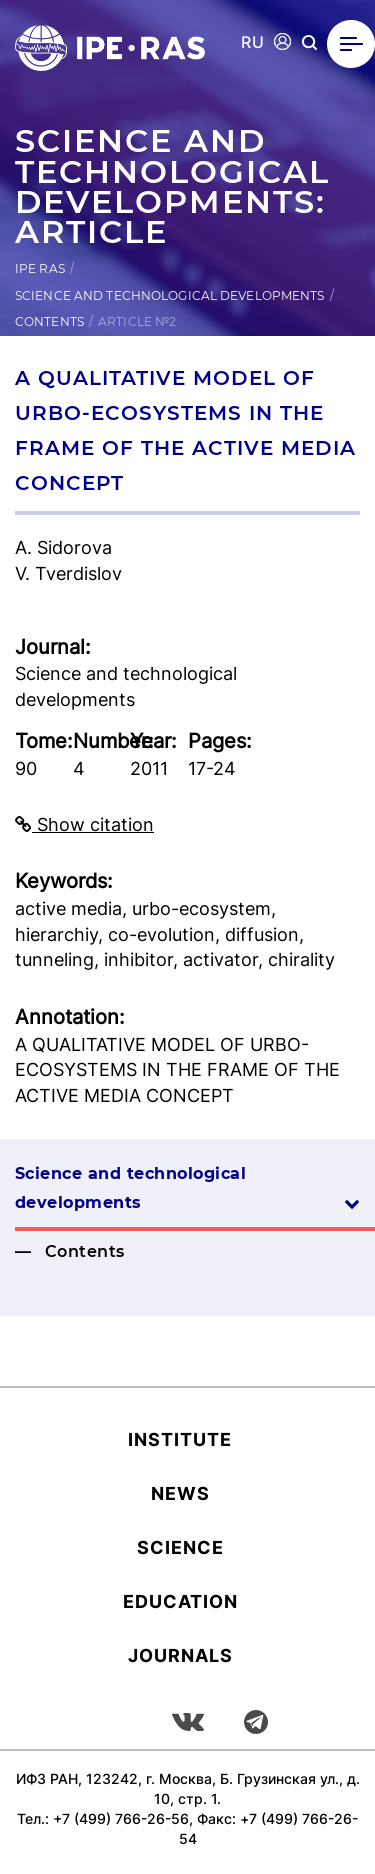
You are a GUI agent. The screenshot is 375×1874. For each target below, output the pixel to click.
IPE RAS (40, 268)
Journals (180, 1655)
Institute (180, 1439)
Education (180, 1601)
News (180, 1493)
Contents (49, 321)
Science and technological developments (170, 295)
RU (252, 42)
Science (180, 1547)
